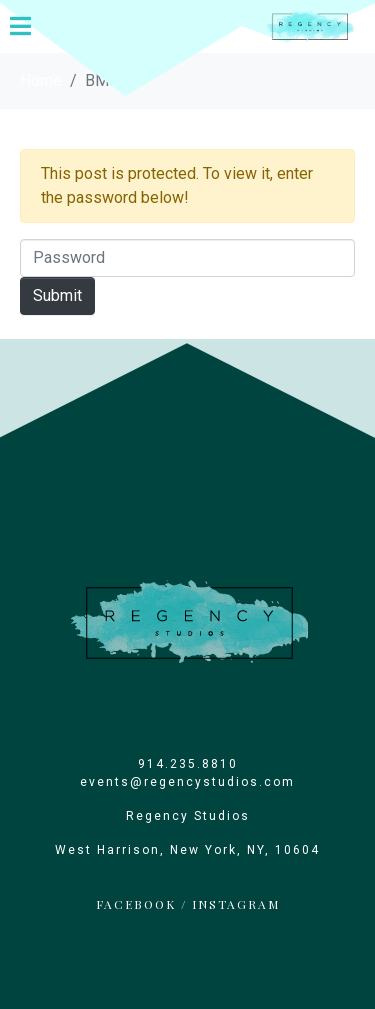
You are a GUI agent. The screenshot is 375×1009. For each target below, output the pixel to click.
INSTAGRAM (236, 904)
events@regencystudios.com (187, 782)
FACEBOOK (136, 904)
